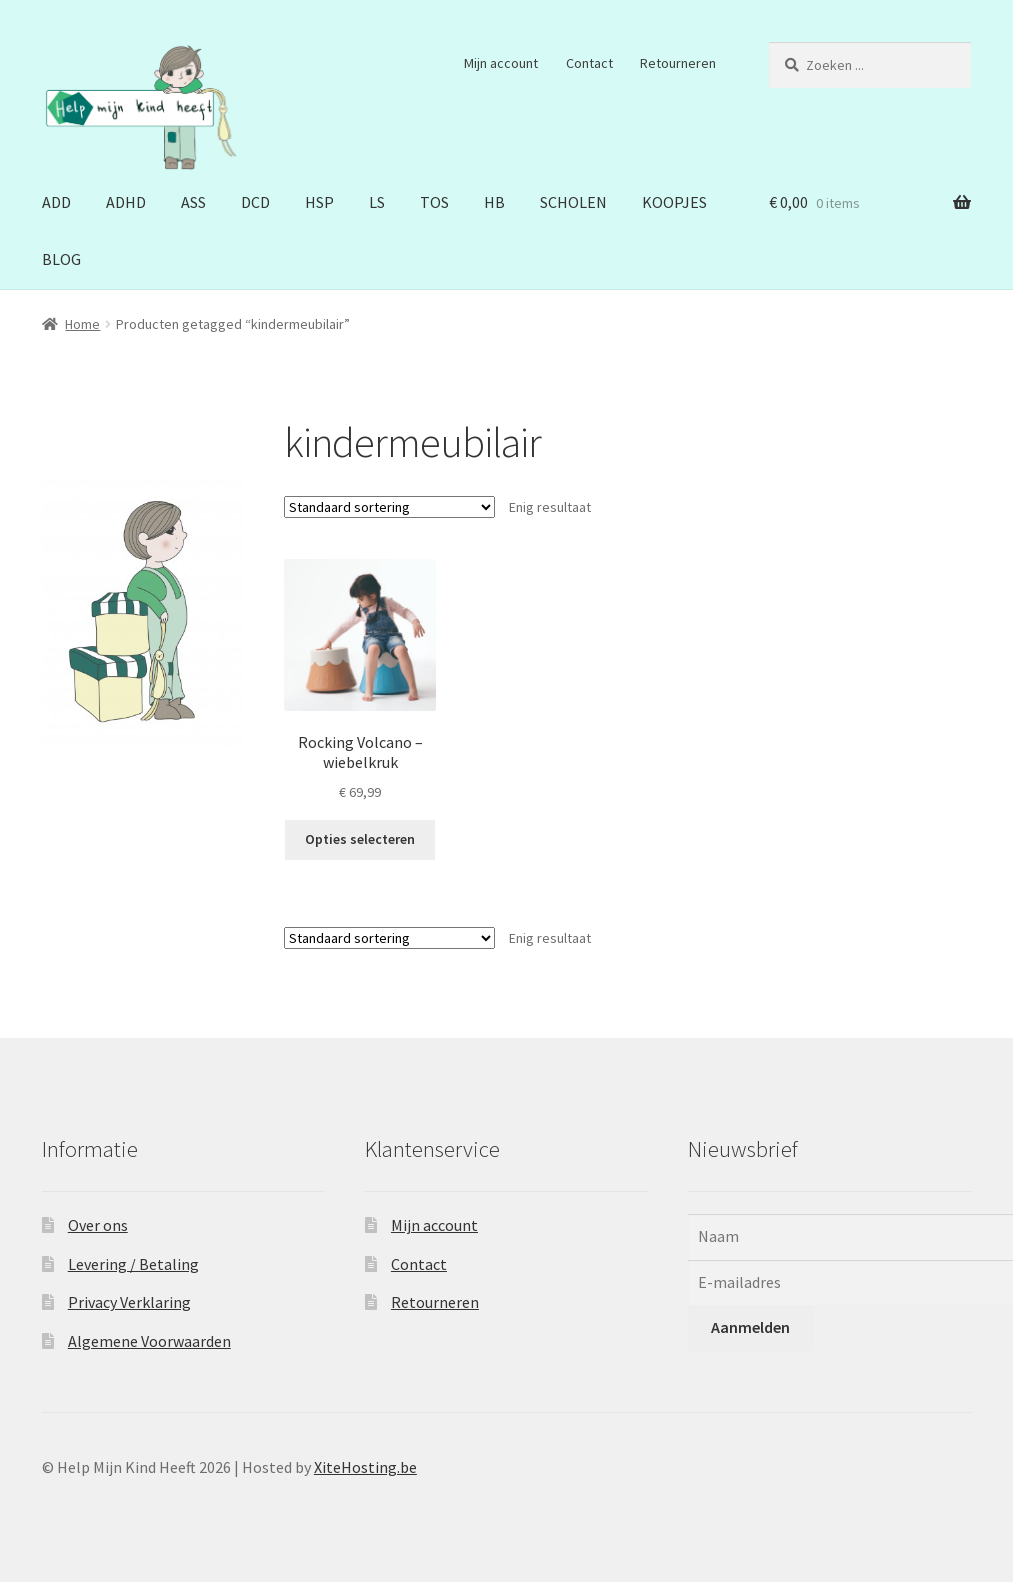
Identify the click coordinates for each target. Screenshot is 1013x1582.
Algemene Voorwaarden (149, 1341)
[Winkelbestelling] (389, 507)
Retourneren (678, 63)
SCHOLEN (573, 202)
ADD (56, 202)
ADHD (126, 202)
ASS (193, 202)
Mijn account (501, 63)
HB (494, 202)
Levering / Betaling (133, 1264)
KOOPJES (674, 202)
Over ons (98, 1225)
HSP (319, 202)
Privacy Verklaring (129, 1302)
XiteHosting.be (365, 1467)
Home (82, 324)
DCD (255, 202)
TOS (434, 202)
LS (377, 202)
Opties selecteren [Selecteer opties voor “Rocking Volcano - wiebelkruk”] (360, 839)
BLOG (61, 259)
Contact (589, 63)
